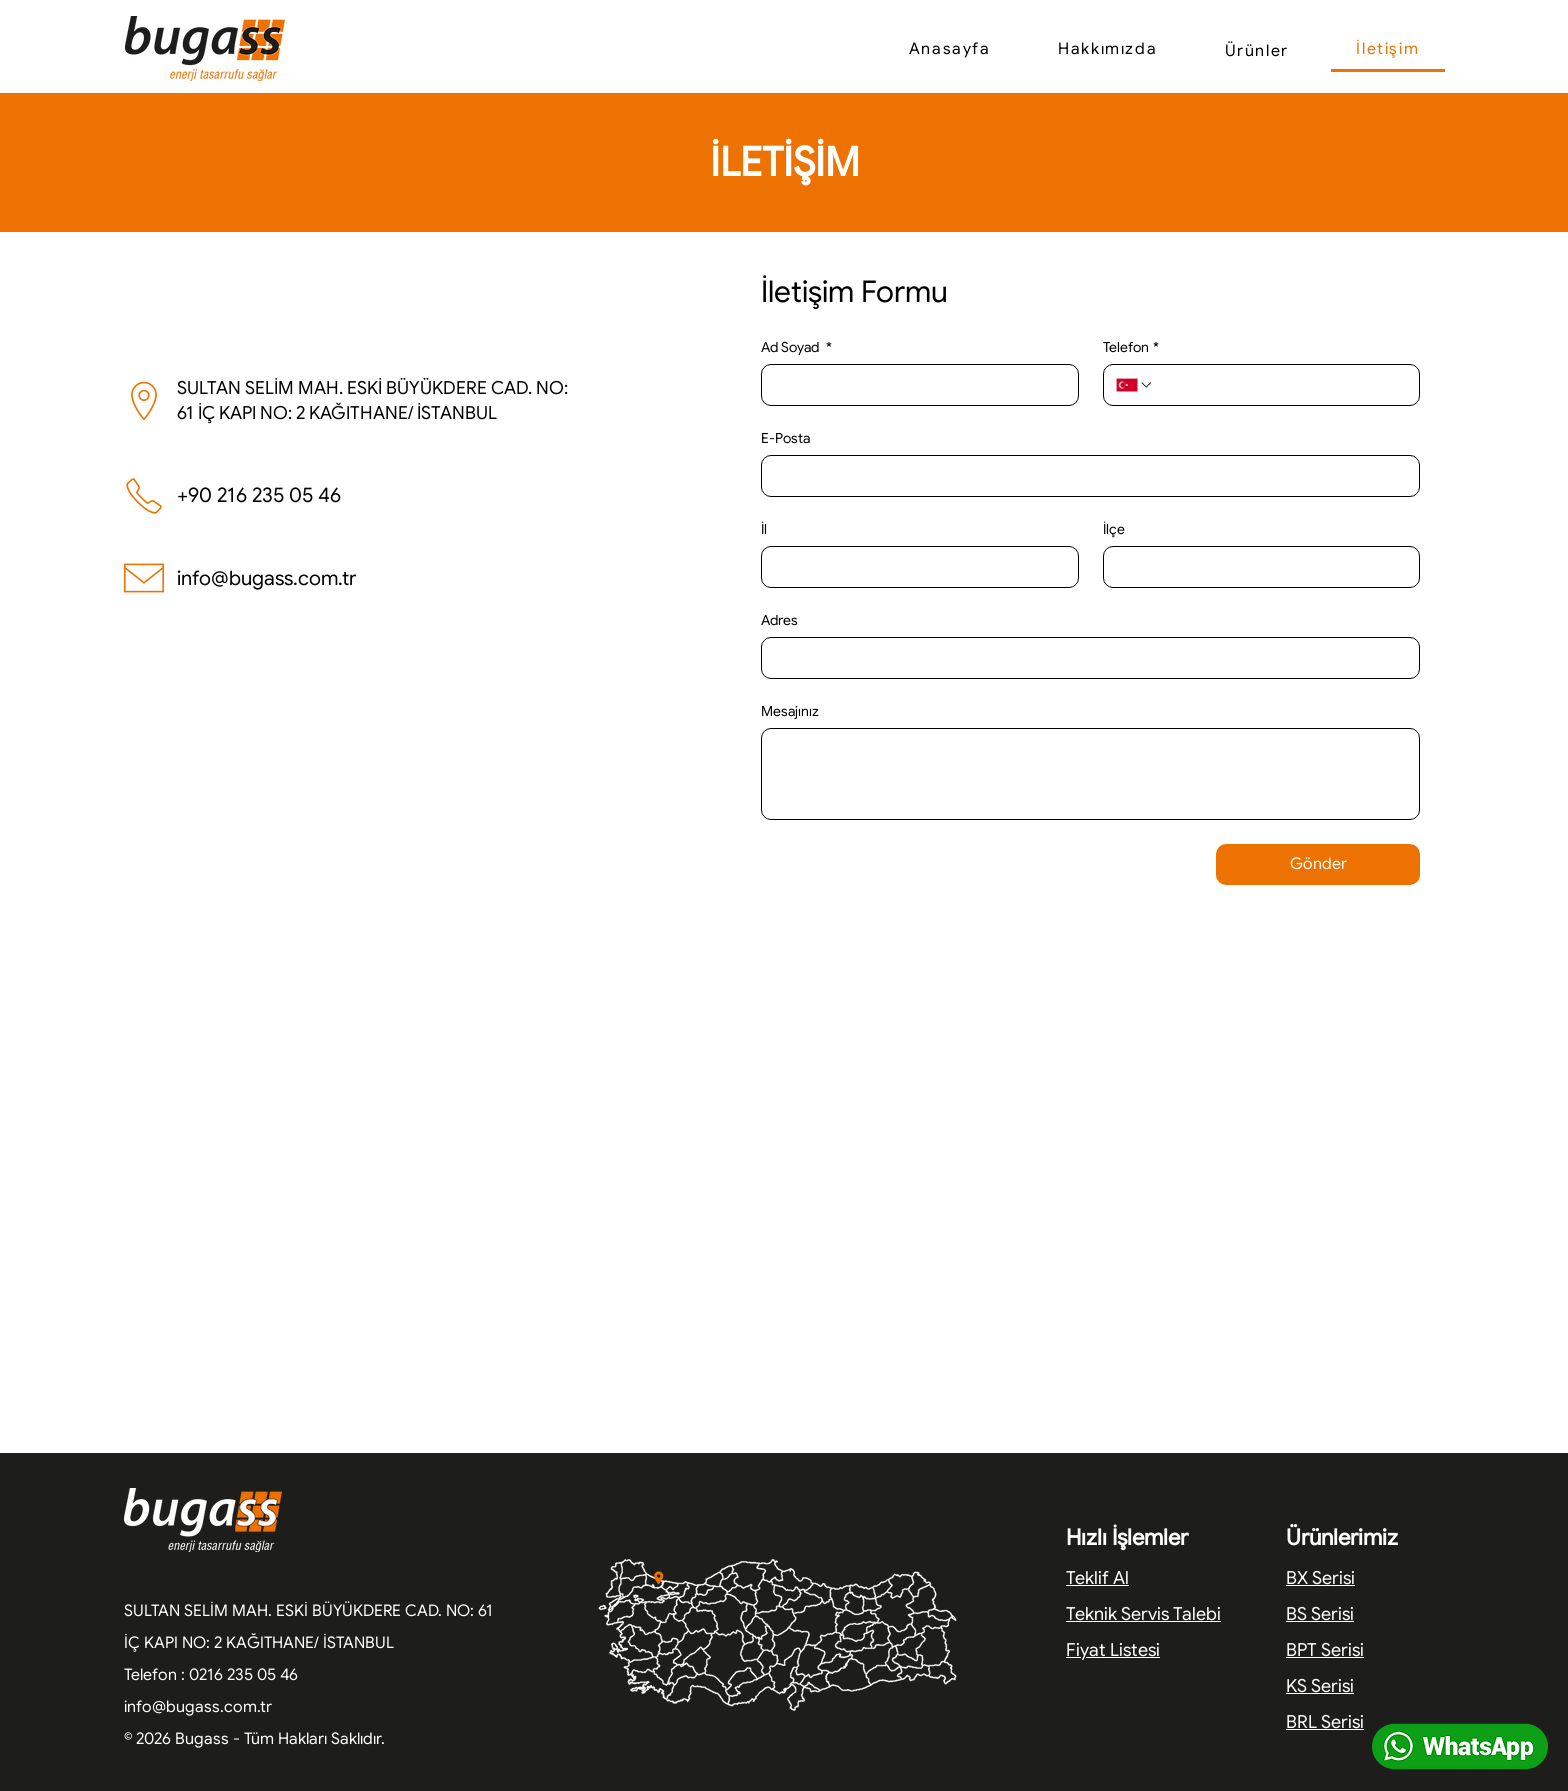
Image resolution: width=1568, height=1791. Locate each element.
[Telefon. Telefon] (1280, 385)
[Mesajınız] (1090, 774)
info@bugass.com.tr (266, 578)
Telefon (1131, 347)
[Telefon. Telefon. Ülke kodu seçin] (1135, 385)
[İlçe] (1256, 567)
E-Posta (785, 438)
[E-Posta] (1084, 476)
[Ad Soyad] (914, 385)
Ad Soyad (796, 347)
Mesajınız (790, 711)
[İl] (914, 567)
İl (764, 529)
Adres (779, 620)
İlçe (1114, 529)
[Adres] (1084, 658)
